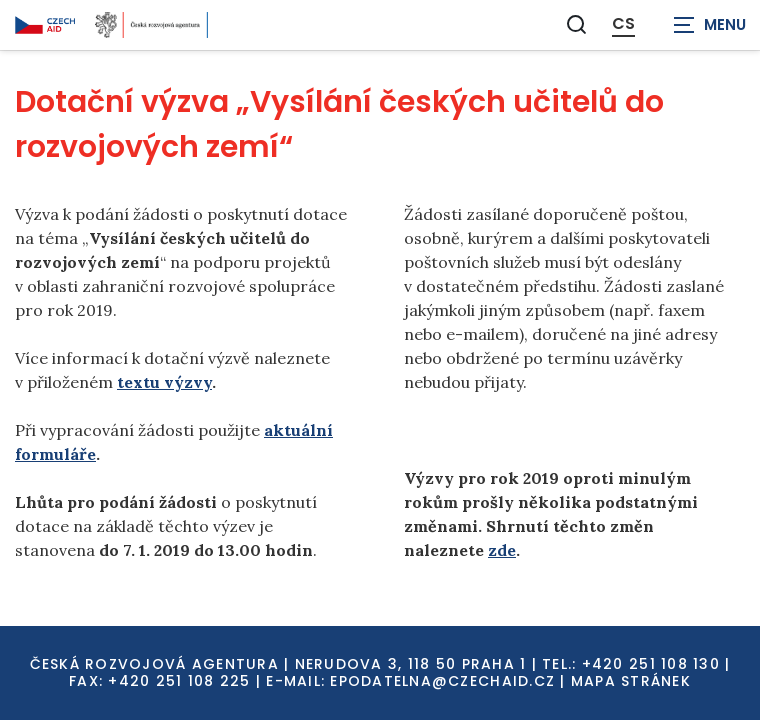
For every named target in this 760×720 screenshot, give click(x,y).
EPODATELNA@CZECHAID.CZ (442, 681)
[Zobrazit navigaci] (710, 25)
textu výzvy (164, 382)
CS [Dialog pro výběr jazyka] (623, 24)
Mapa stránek (631, 681)
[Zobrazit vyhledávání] (577, 24)
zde (502, 550)
